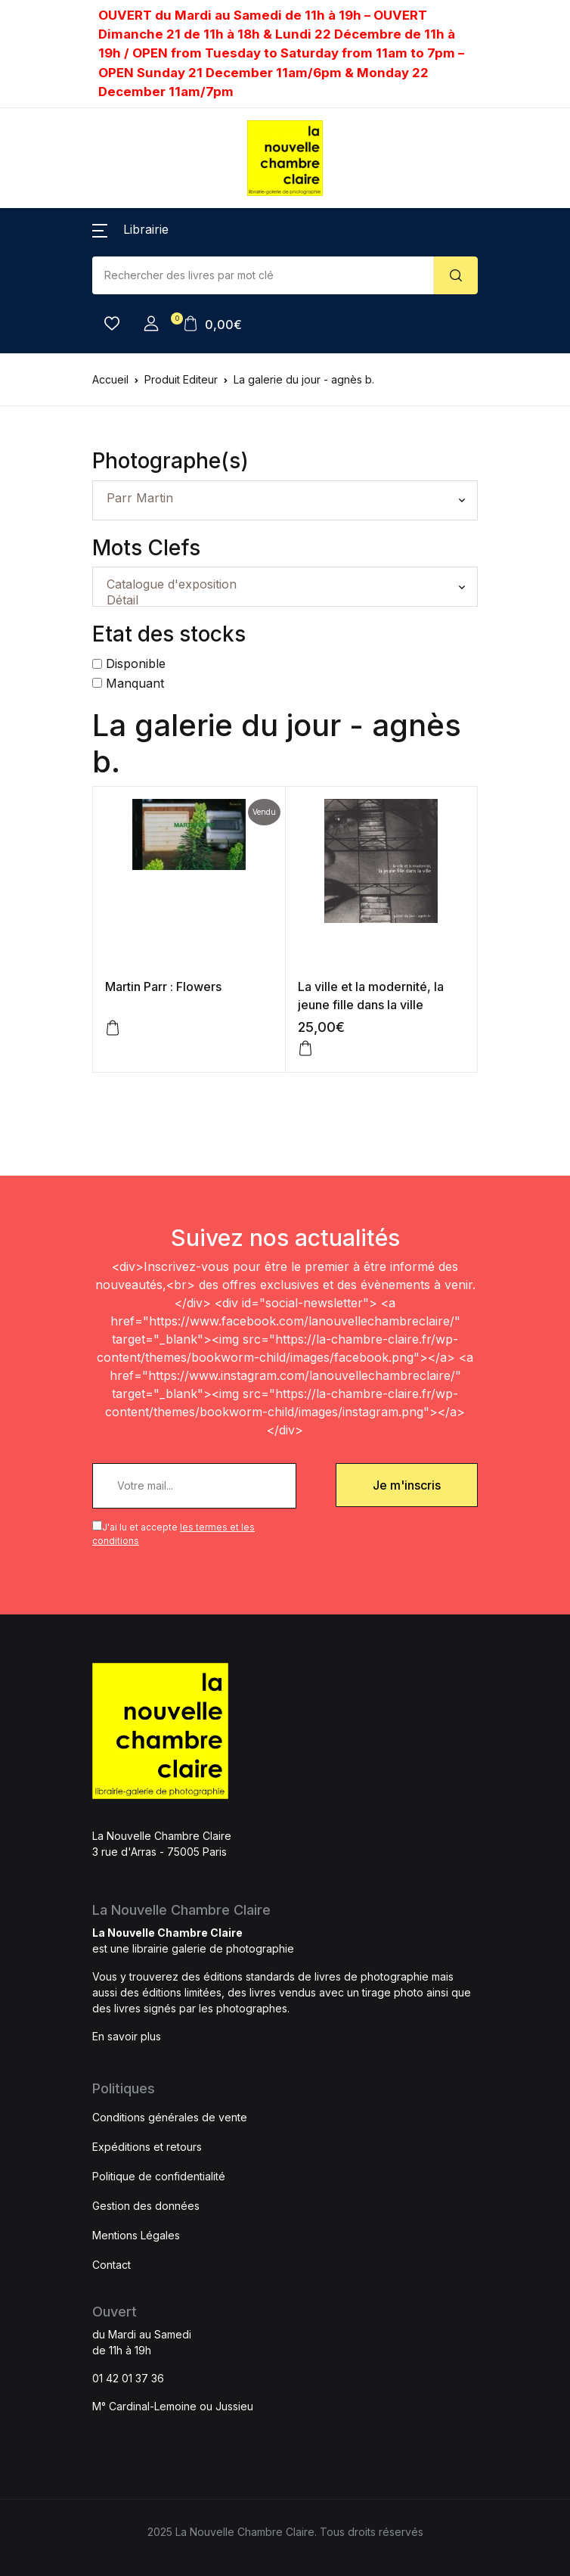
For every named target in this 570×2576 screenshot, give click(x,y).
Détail (285, 600)
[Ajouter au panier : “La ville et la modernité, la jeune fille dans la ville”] (305, 1048)
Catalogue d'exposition (285, 584)
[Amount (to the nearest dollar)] (263, 275)
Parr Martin (285, 498)
